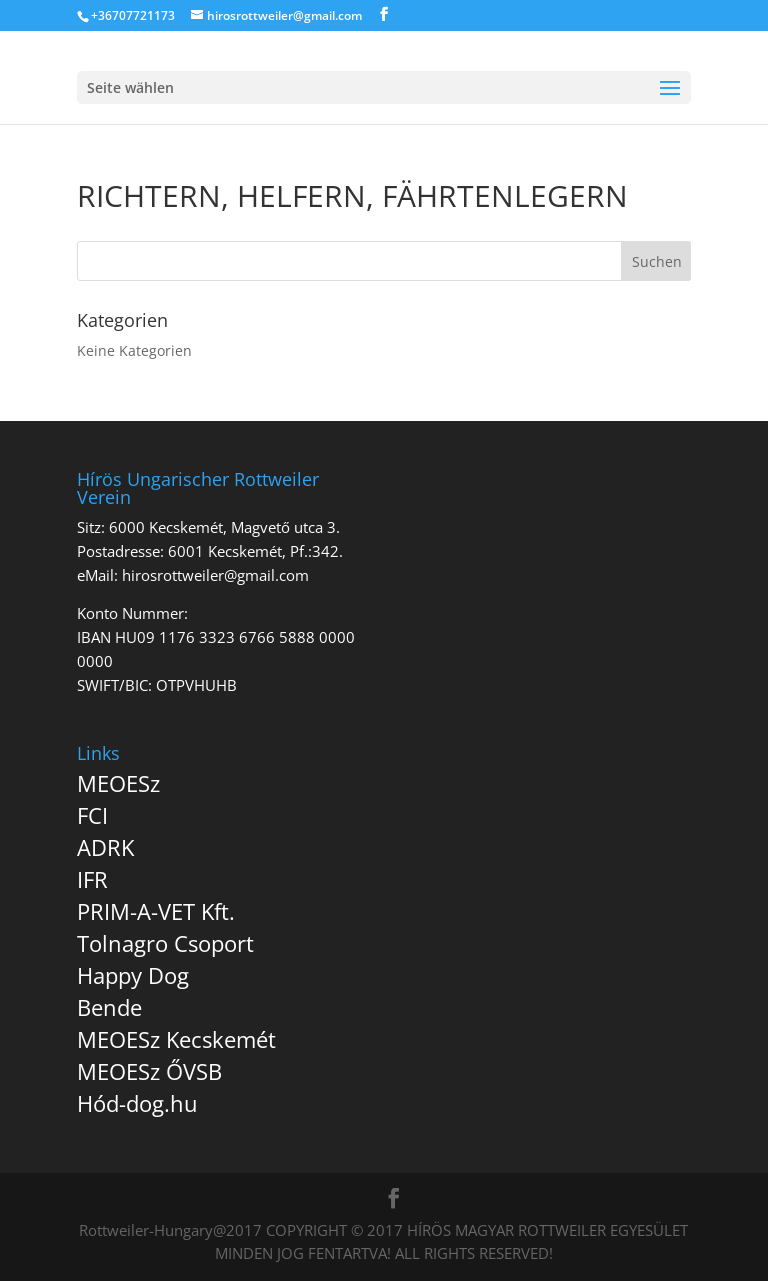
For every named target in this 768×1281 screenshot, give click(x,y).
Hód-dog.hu (137, 1103)
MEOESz (118, 783)
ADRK (105, 847)
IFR (92, 879)
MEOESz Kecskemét (176, 1039)
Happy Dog (133, 975)
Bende (109, 1007)
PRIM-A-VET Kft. (156, 911)
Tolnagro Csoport (165, 943)
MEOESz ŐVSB (149, 1071)
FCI (92, 815)
